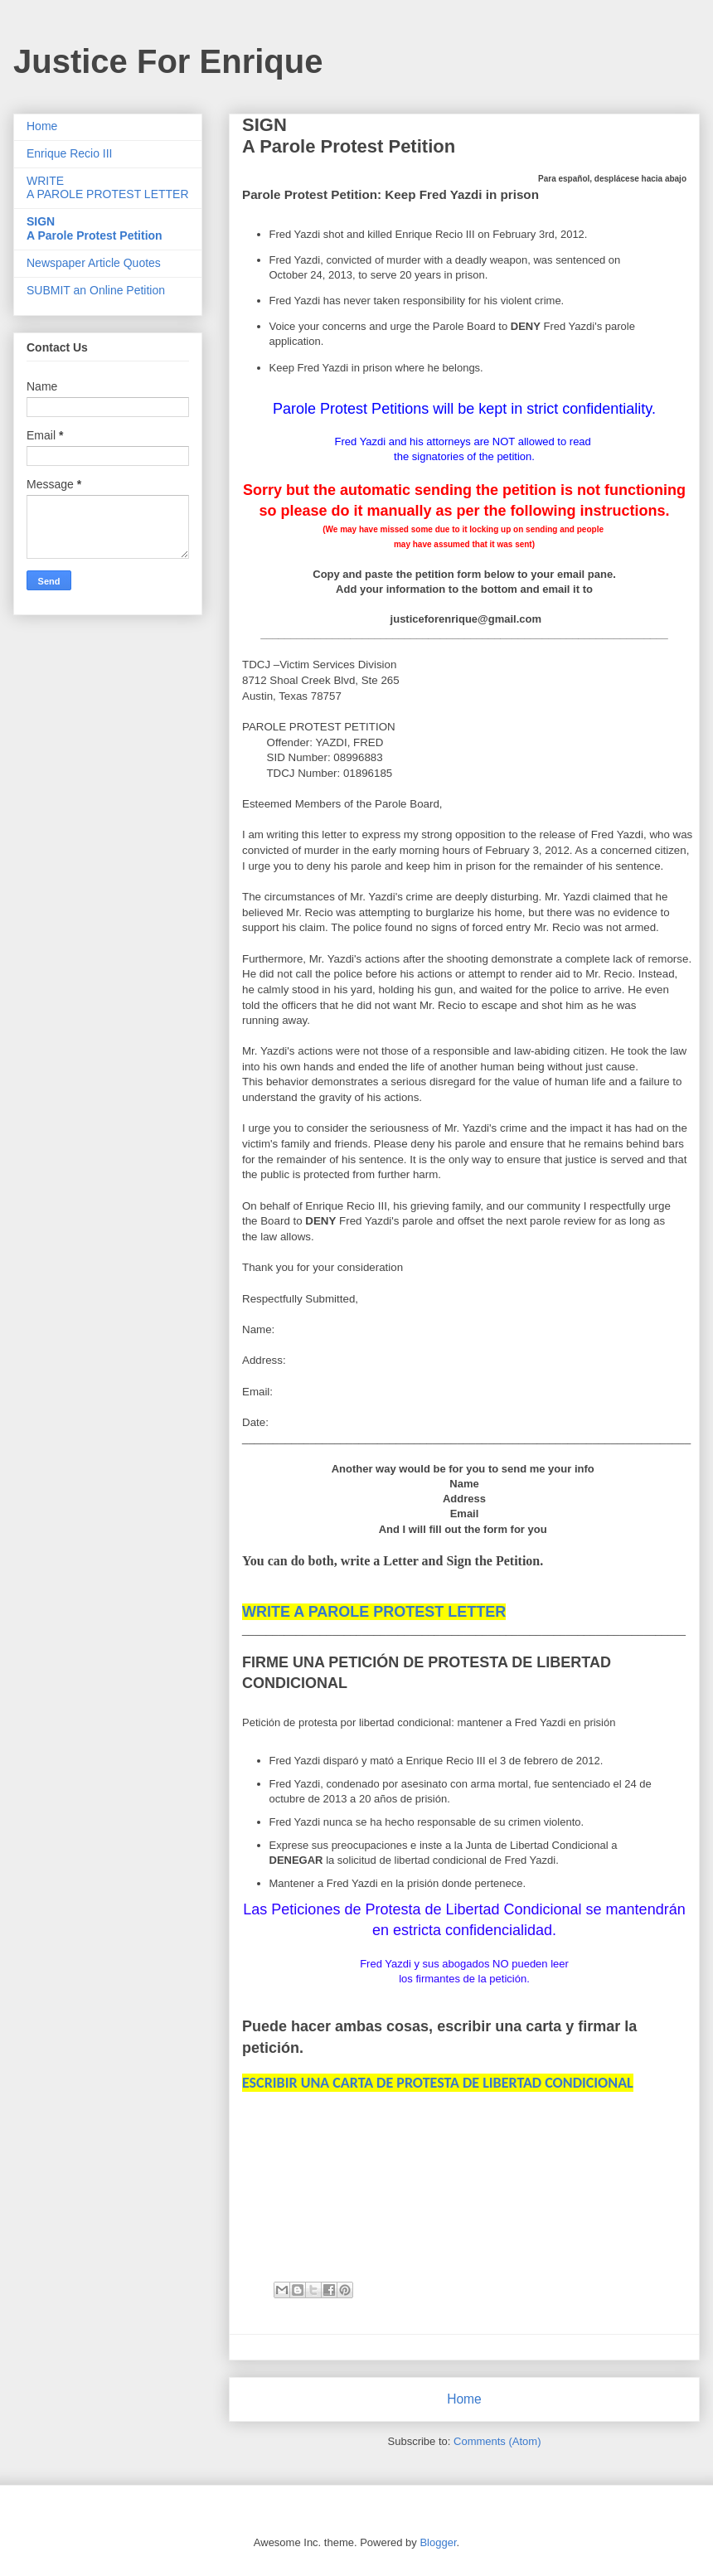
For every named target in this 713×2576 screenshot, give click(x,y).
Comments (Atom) (497, 2441)
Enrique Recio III (70, 153)
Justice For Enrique (168, 61)
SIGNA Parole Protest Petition (94, 228)
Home (464, 2399)
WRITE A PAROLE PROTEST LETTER (108, 187)
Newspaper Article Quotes (94, 262)
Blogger (438, 2542)
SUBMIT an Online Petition (96, 290)
